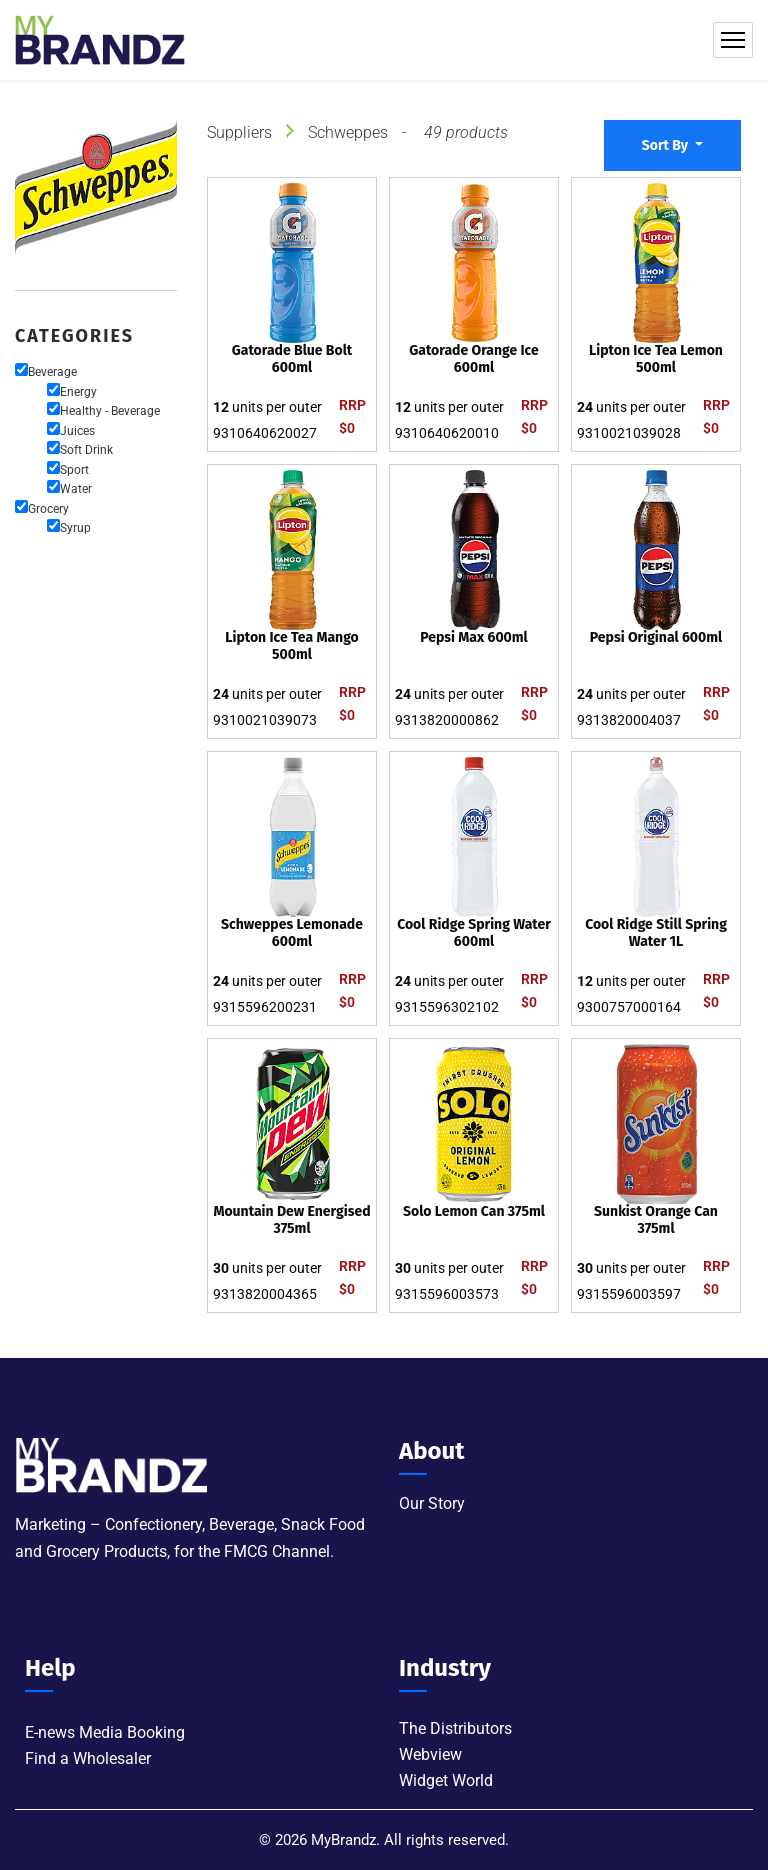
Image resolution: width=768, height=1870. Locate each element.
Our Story (432, 1503)
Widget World (446, 1780)
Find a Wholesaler (88, 1758)
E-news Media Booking (105, 1732)
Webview (430, 1754)
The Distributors (455, 1728)
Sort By (667, 145)
